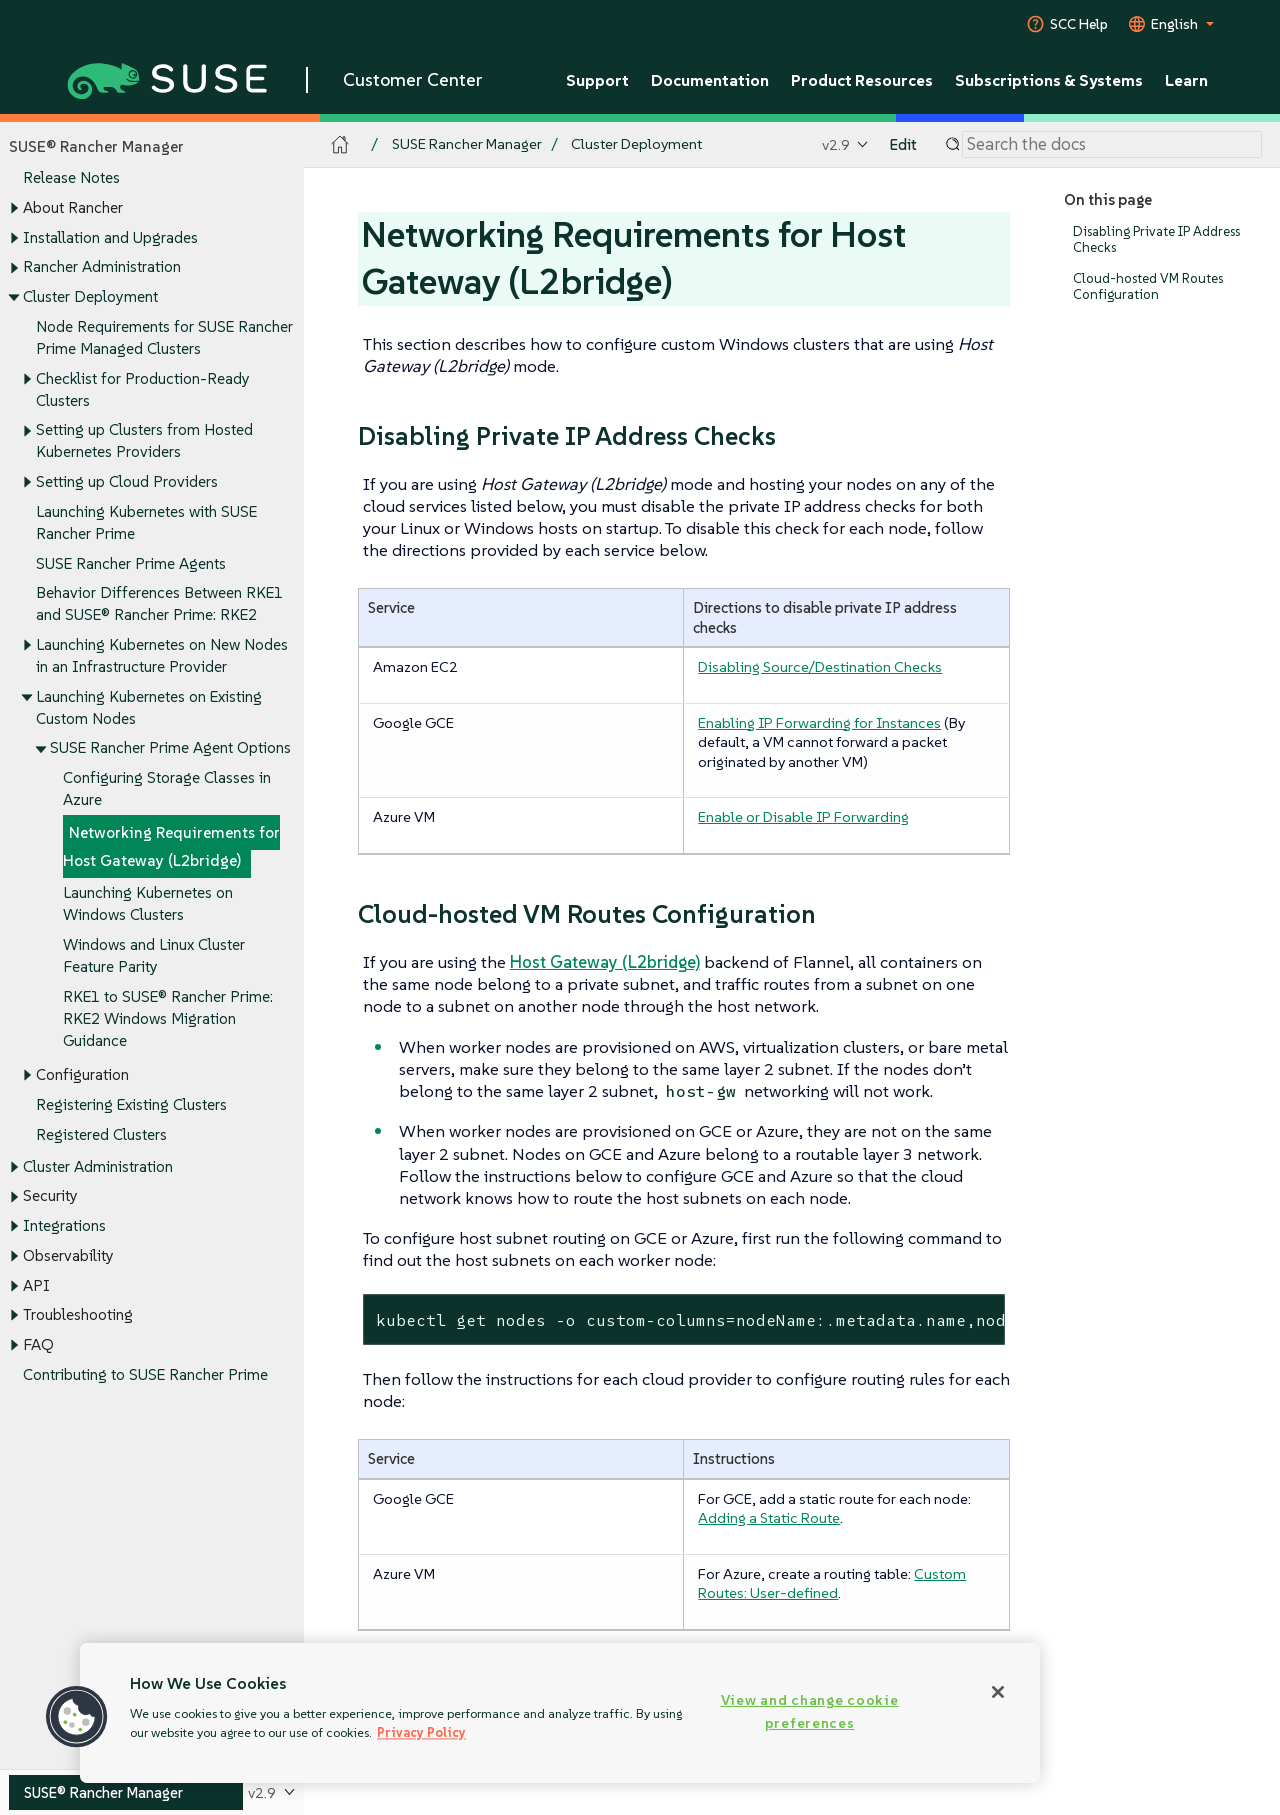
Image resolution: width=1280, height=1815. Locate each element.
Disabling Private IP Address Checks (1156, 239)
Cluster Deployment (90, 296)
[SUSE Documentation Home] (340, 145)
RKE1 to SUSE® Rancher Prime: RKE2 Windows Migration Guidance (168, 1018)
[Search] (1112, 145)
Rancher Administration (102, 267)
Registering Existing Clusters (131, 1104)
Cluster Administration (98, 1166)
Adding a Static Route (769, 1517)
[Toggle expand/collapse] (14, 209)
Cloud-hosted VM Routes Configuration (1148, 286)
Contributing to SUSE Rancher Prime (145, 1374)
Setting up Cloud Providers (127, 481)
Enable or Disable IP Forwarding (803, 816)
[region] (560, 1713)
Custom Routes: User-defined (832, 1583)
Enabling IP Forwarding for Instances (819, 722)
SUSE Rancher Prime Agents (131, 563)
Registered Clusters (101, 1134)
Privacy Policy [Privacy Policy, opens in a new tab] (421, 1732)
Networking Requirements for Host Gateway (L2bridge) (171, 846)
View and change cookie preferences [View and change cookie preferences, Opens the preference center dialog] (810, 1711)
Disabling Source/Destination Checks (820, 666)
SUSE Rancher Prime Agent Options (170, 748)
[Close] (998, 1692)
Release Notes (71, 178)
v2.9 (836, 144)
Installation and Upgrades (110, 237)
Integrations (64, 1225)
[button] (77, 1717)
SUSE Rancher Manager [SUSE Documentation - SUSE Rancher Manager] (467, 144)
